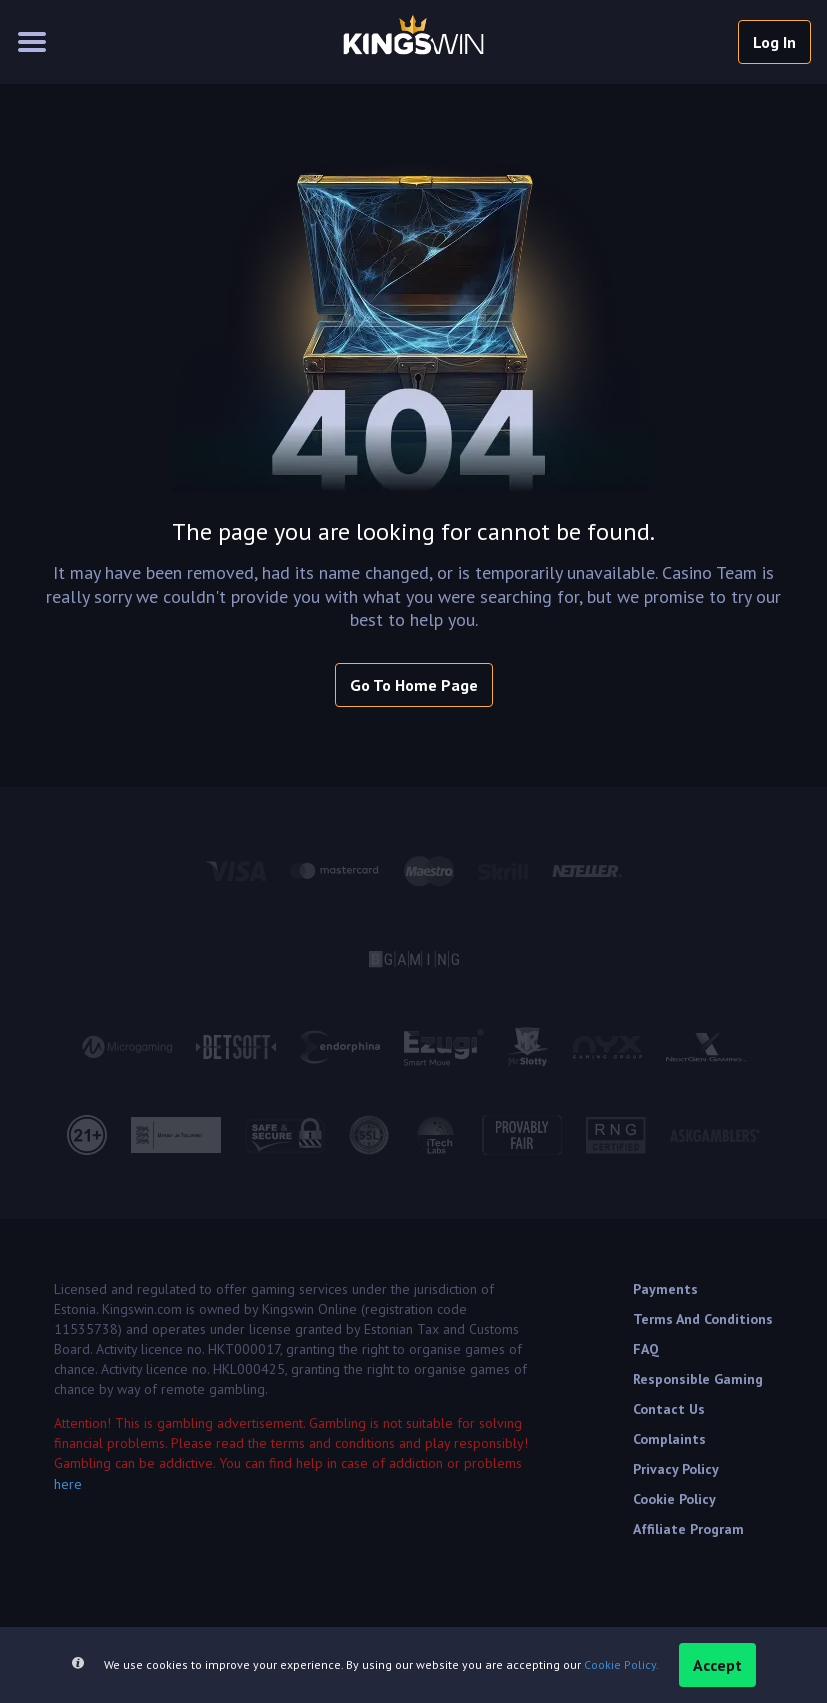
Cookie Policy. (621, 1664)
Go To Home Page (414, 685)
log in (774, 42)
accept (717, 1665)
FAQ (646, 1349)
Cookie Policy (674, 1499)
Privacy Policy (676, 1469)
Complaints (669, 1439)
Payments (665, 1289)
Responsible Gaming (698, 1379)
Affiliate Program (688, 1529)
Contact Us (669, 1409)
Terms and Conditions (703, 1319)
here (68, 1484)
